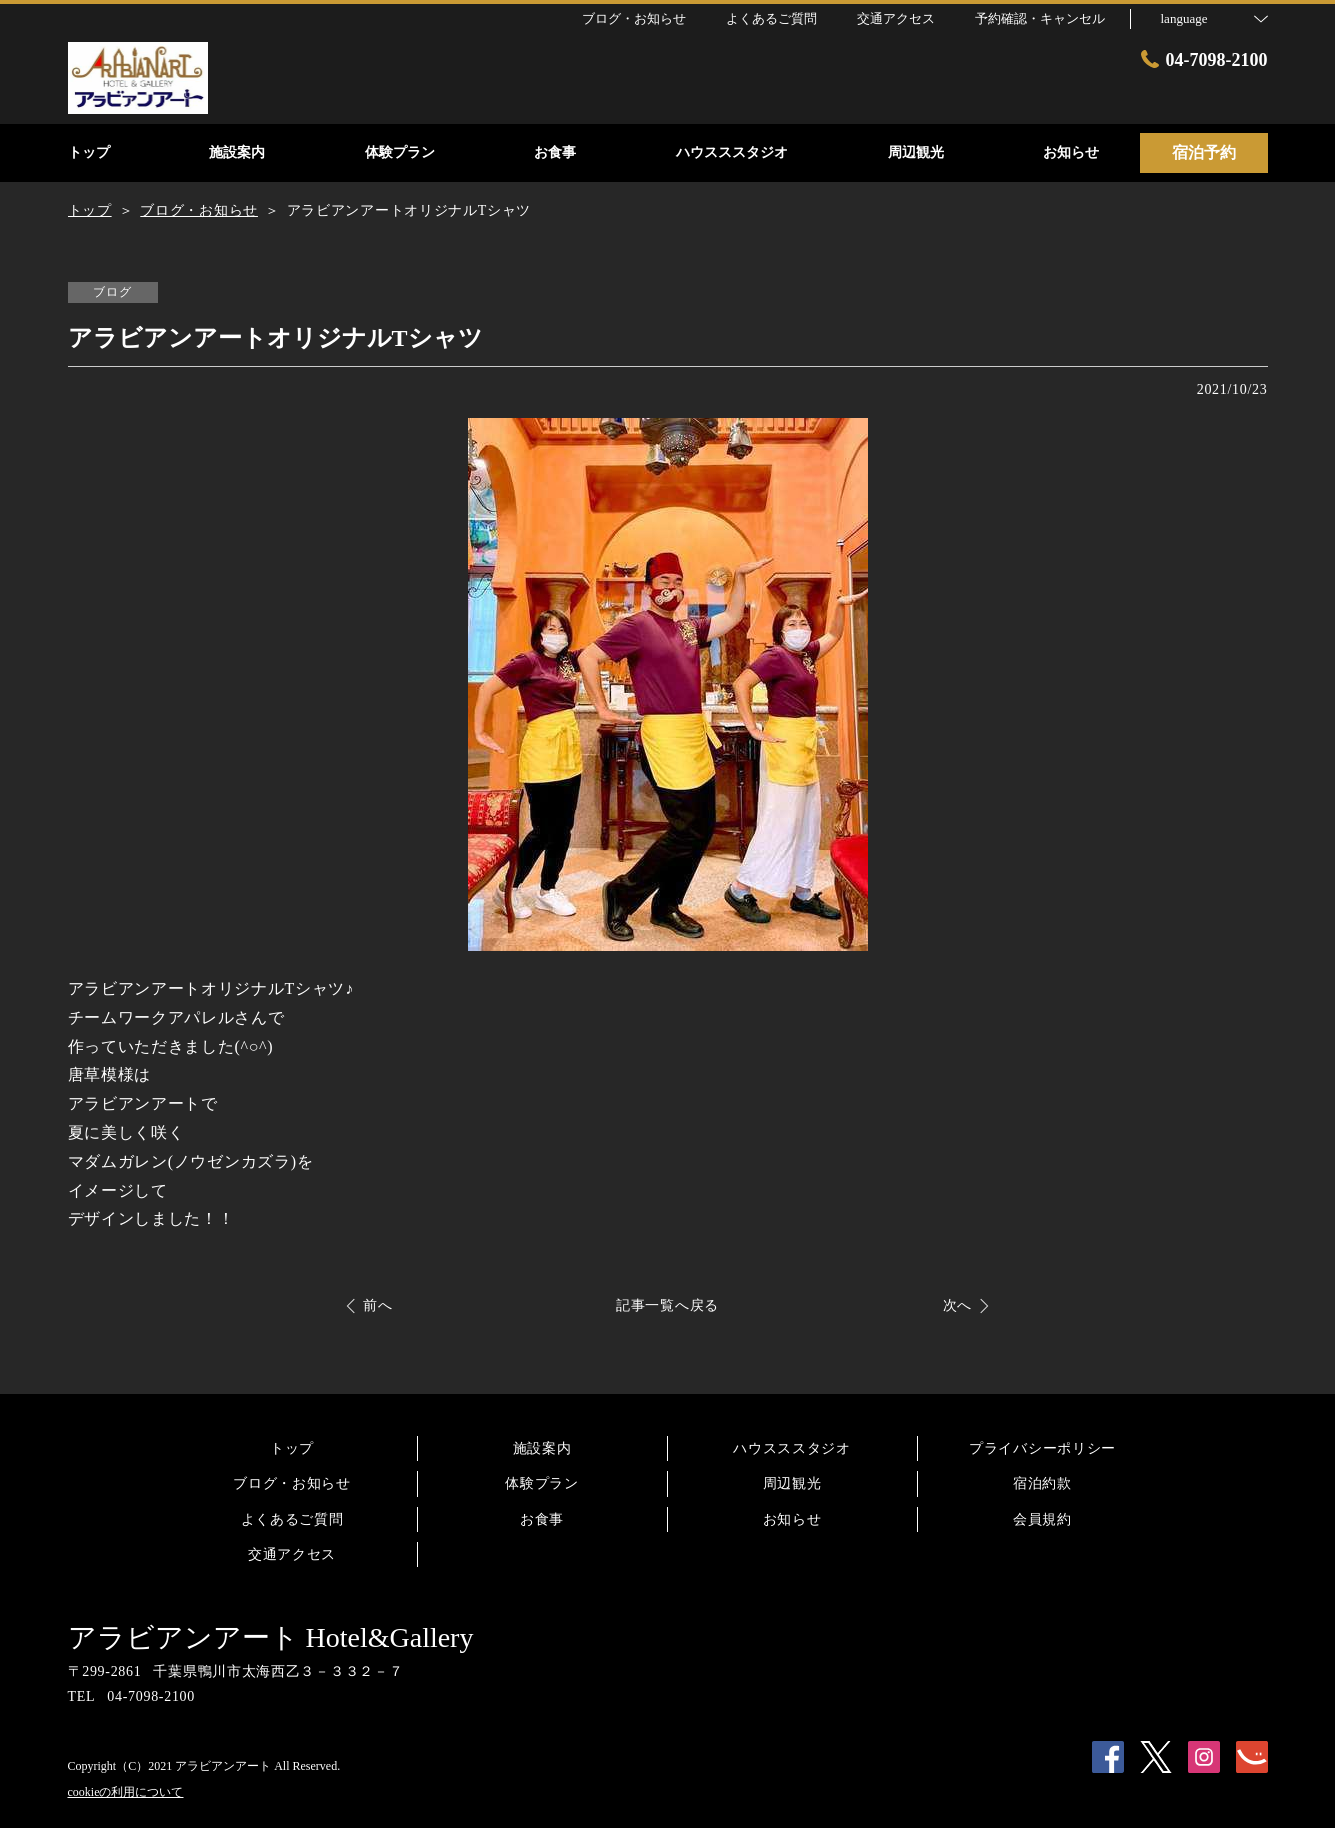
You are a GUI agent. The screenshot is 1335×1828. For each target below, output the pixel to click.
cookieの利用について (126, 1792)
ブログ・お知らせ (292, 1483)
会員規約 (1042, 1519)
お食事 (542, 1519)
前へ (377, 1305)
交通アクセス (292, 1554)
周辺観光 (792, 1483)
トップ (292, 1448)
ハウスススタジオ (792, 1448)
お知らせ (792, 1519)
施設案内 (542, 1448)
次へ (957, 1305)
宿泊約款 (1042, 1483)
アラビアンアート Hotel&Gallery (271, 1637)
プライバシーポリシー (1042, 1448)
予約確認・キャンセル (1040, 18)
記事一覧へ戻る (667, 1305)
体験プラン (542, 1483)
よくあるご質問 (292, 1519)
